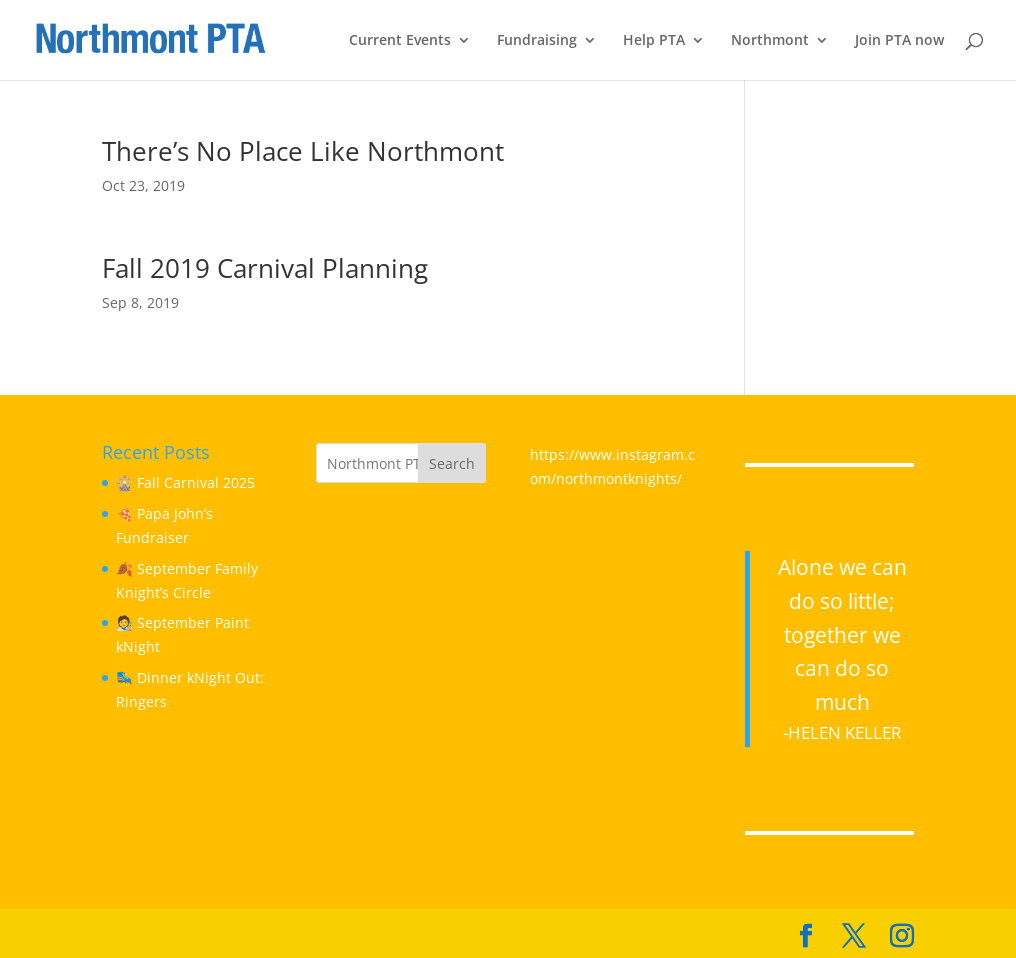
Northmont (770, 41)
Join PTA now (899, 41)
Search (452, 463)
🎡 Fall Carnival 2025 (185, 482)
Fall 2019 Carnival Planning (265, 268)
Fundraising (537, 41)
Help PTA (654, 41)
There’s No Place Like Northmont (303, 151)
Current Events (400, 41)
